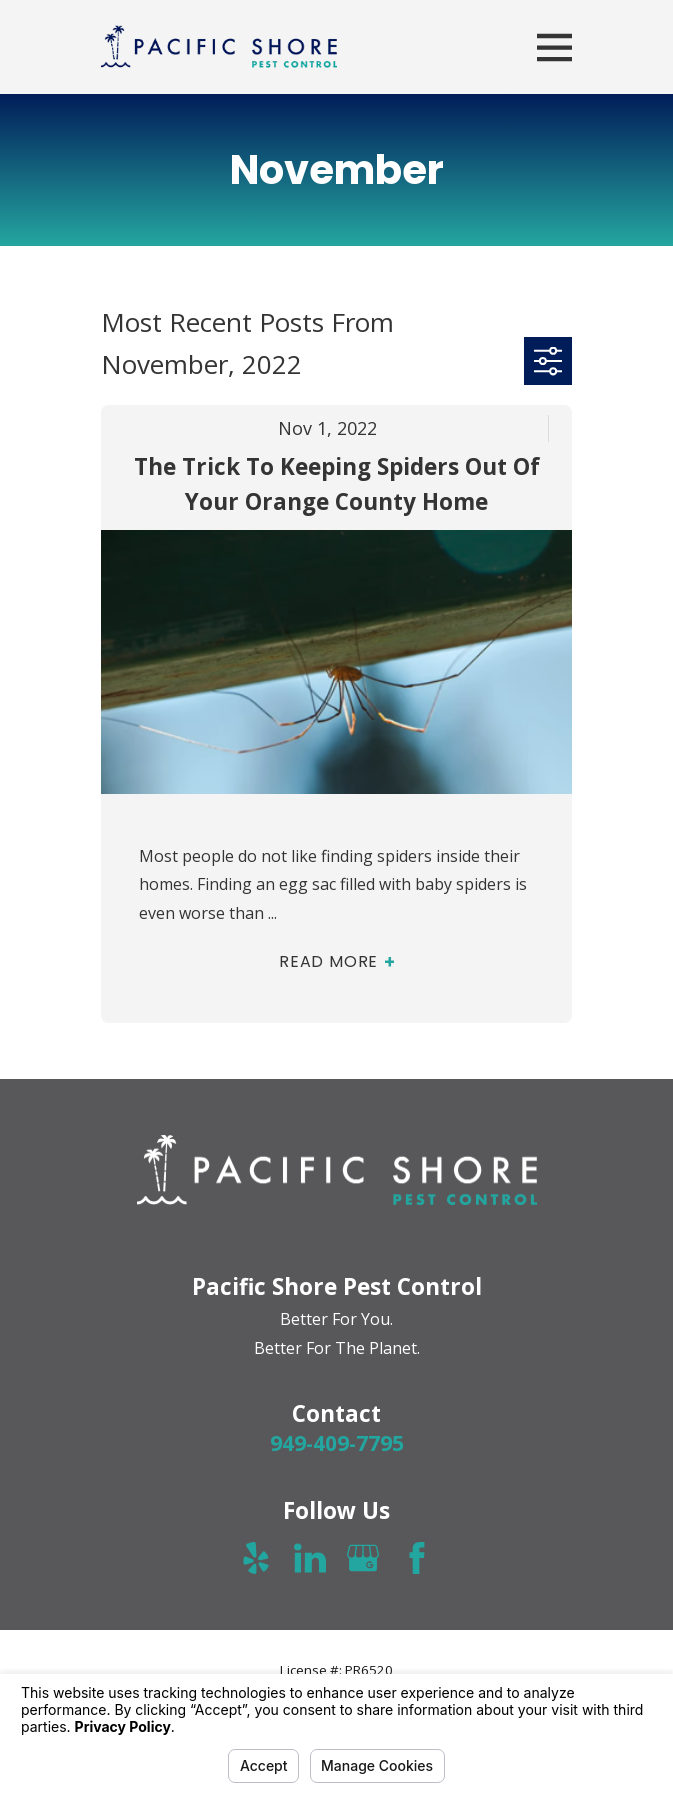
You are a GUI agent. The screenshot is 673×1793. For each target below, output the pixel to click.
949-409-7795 (337, 1443)
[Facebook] (417, 1558)
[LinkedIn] (310, 1558)
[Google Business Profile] (363, 1558)
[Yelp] (256, 1558)
